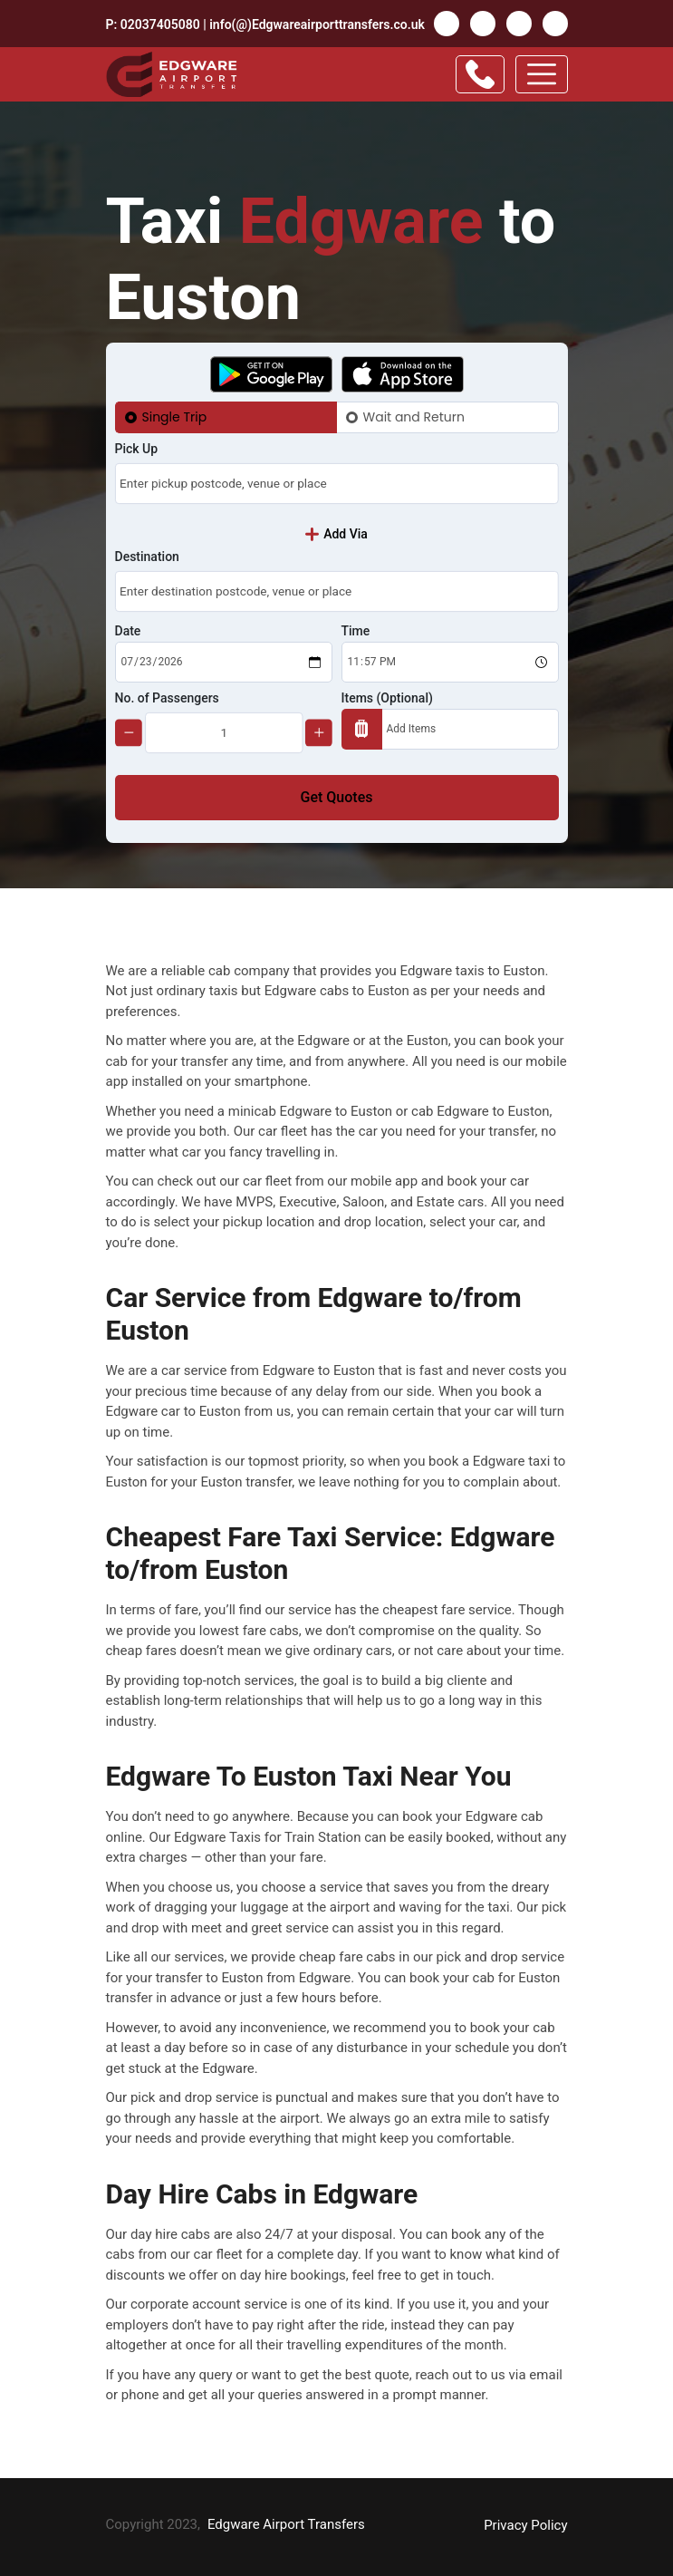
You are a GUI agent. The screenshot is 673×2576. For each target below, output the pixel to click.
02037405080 (160, 24)
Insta (555, 23)
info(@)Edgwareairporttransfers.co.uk (317, 24)
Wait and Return (414, 417)
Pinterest (519, 23)
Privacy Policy (525, 2525)
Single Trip (174, 417)
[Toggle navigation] (541, 74)
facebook (446, 23)
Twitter (482, 23)
